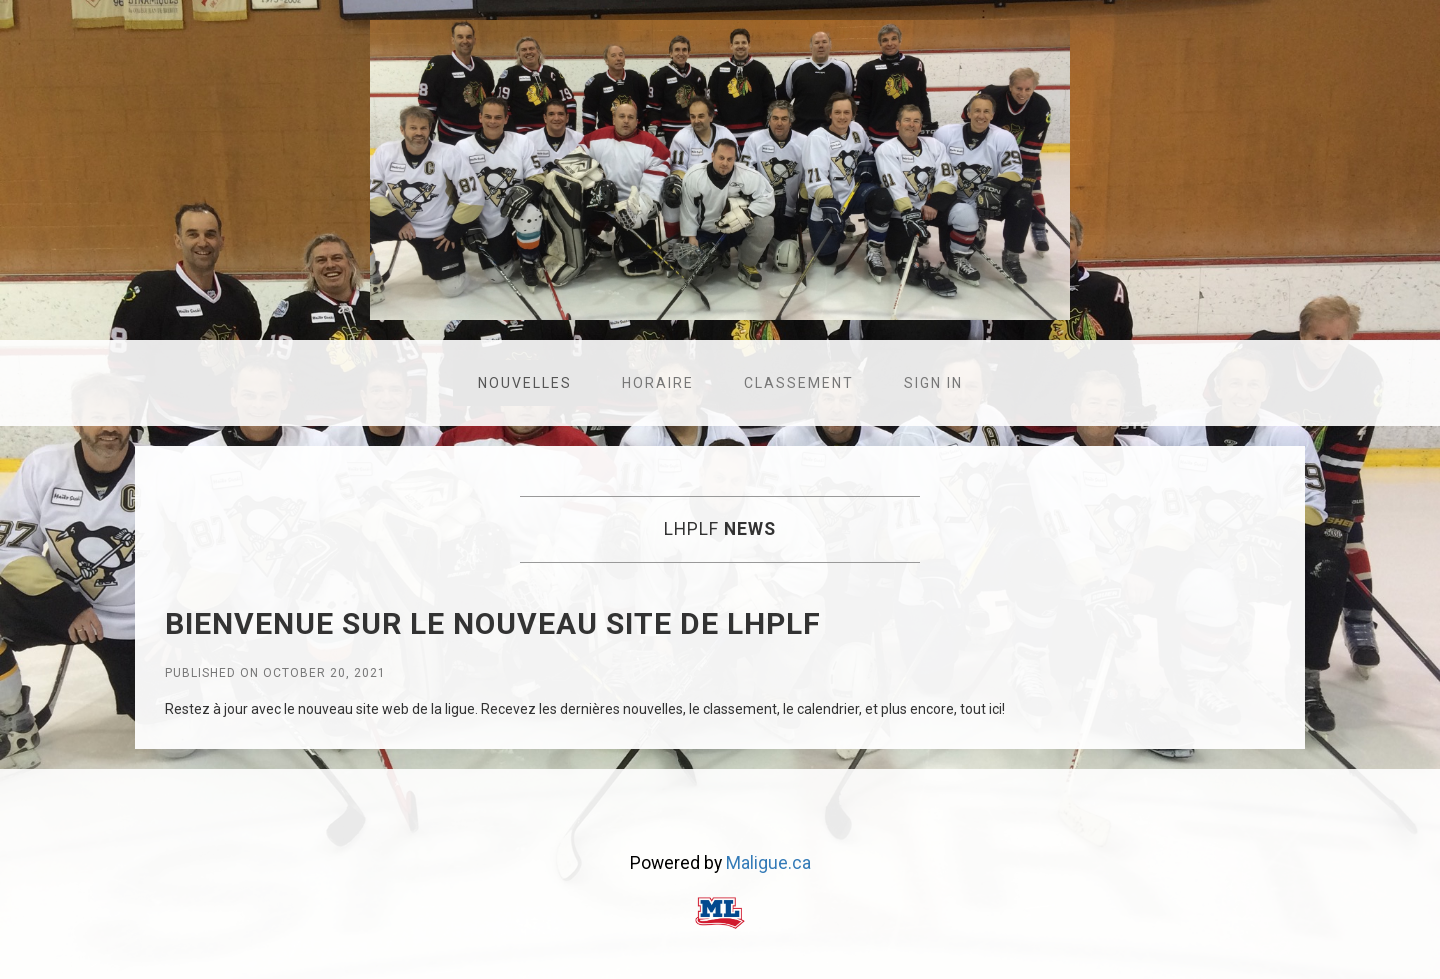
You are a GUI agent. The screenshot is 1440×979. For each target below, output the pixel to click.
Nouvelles (525, 383)
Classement (799, 383)
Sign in (933, 383)
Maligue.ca (768, 863)
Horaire (658, 383)
